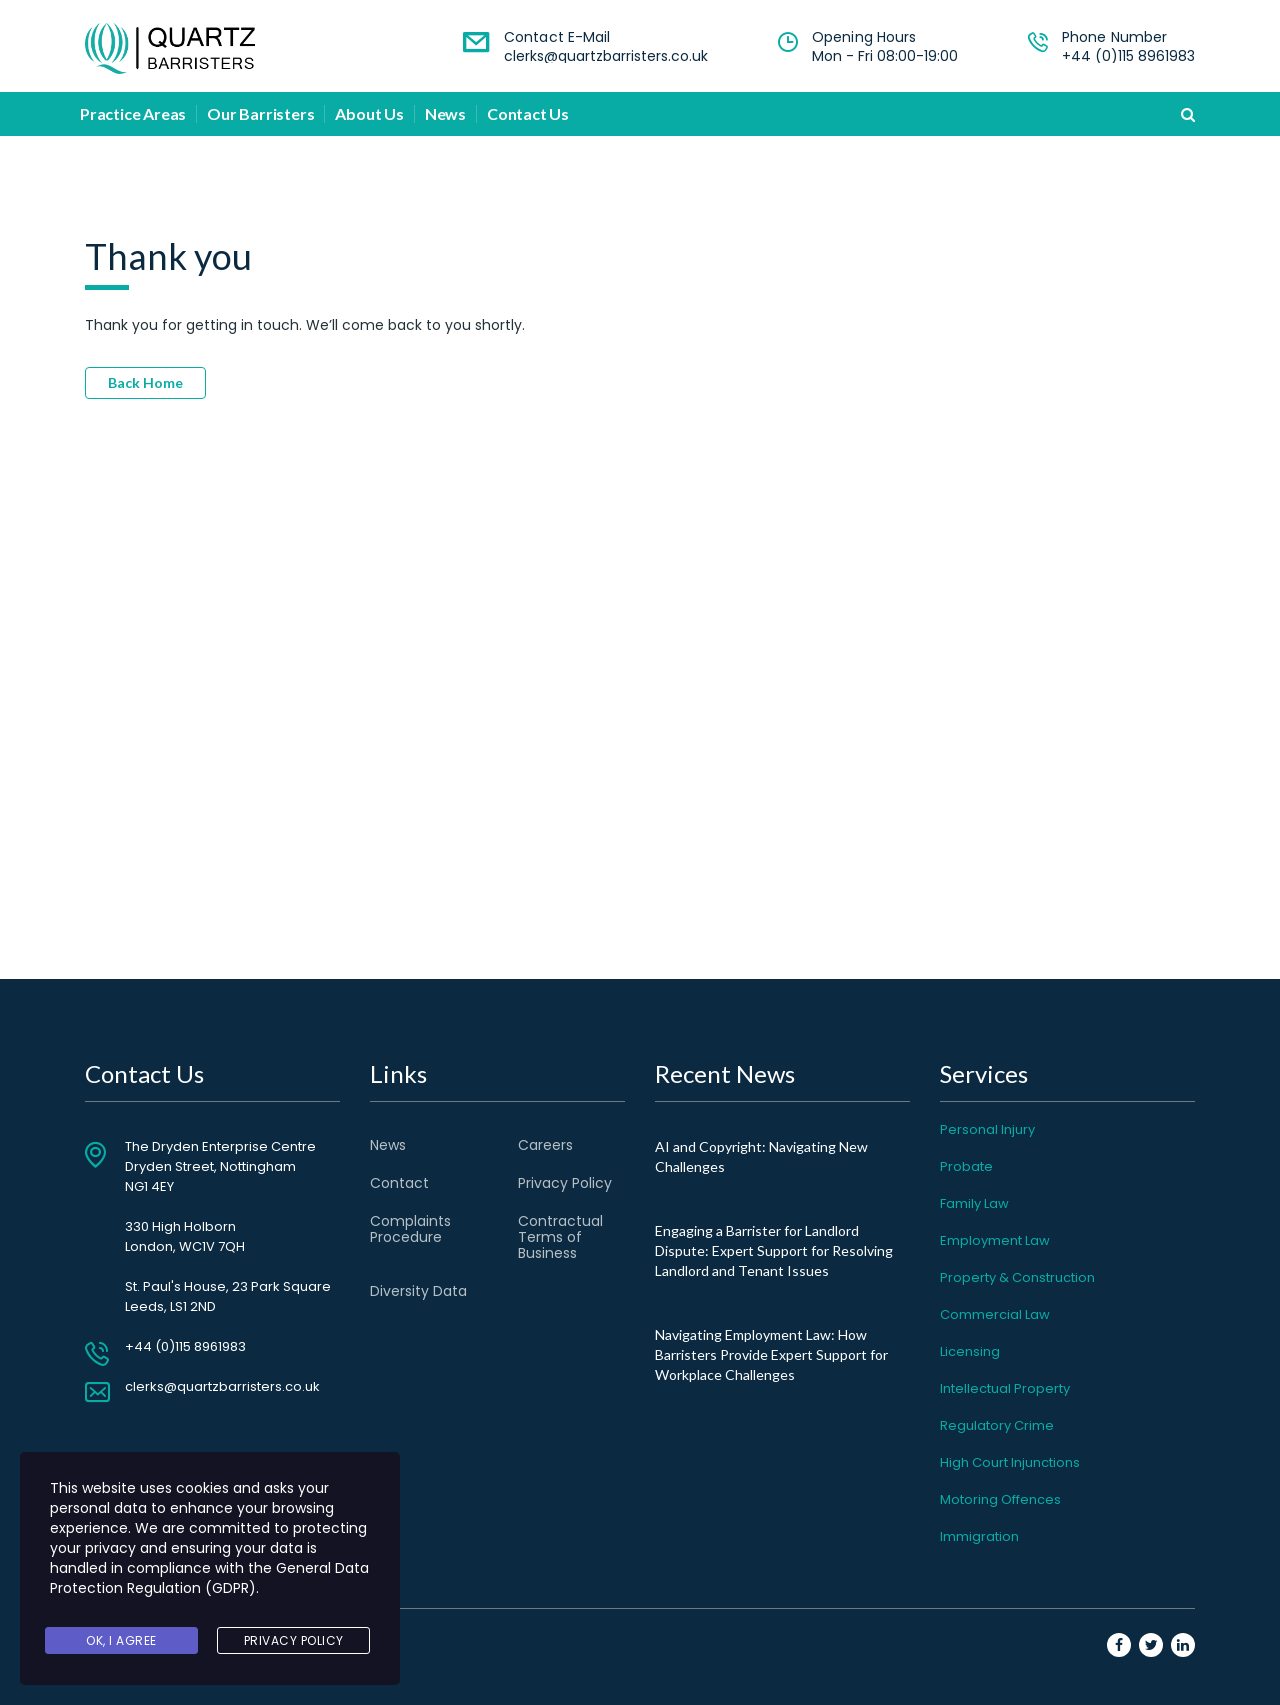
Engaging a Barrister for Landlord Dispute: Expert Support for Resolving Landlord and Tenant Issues (774, 1250)
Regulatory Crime (997, 1425)
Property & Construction (1017, 1277)
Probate (966, 1166)
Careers (545, 1145)
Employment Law (995, 1240)
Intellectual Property (1005, 1388)
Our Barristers (260, 114)
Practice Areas (133, 114)
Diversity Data (418, 1291)
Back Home (145, 382)
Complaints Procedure (410, 1229)
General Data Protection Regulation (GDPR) (209, 1583)
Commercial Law (995, 1314)
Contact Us (528, 114)
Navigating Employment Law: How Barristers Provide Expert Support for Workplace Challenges (771, 1354)
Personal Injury (987, 1129)
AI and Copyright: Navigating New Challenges (761, 1156)
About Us (369, 114)
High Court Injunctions (1010, 1462)
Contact (399, 1183)
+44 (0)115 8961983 (1128, 56)
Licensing (970, 1351)
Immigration (979, 1536)
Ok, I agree (121, 1641)
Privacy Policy (565, 1183)
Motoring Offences (1000, 1499)
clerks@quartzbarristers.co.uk (606, 56)
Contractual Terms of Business (560, 1237)
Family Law (974, 1203)
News (445, 114)
